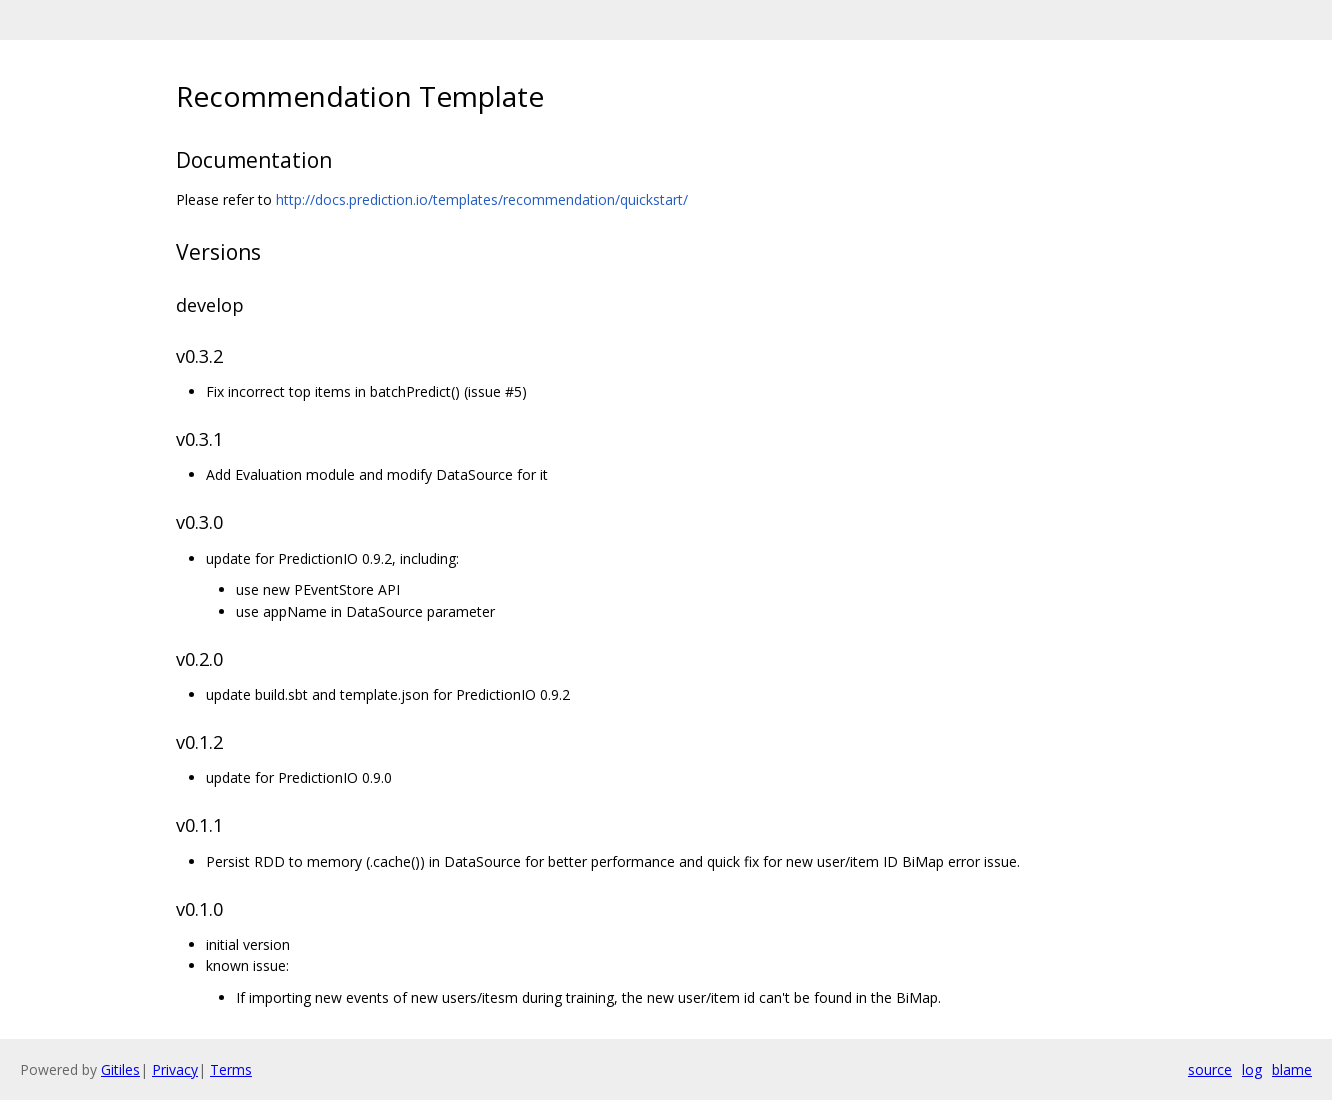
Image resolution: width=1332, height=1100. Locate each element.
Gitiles (120, 1069)
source (1210, 1069)
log (1252, 1069)
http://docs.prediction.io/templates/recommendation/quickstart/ (482, 199)
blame (1292, 1069)
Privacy (175, 1069)
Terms (231, 1069)
